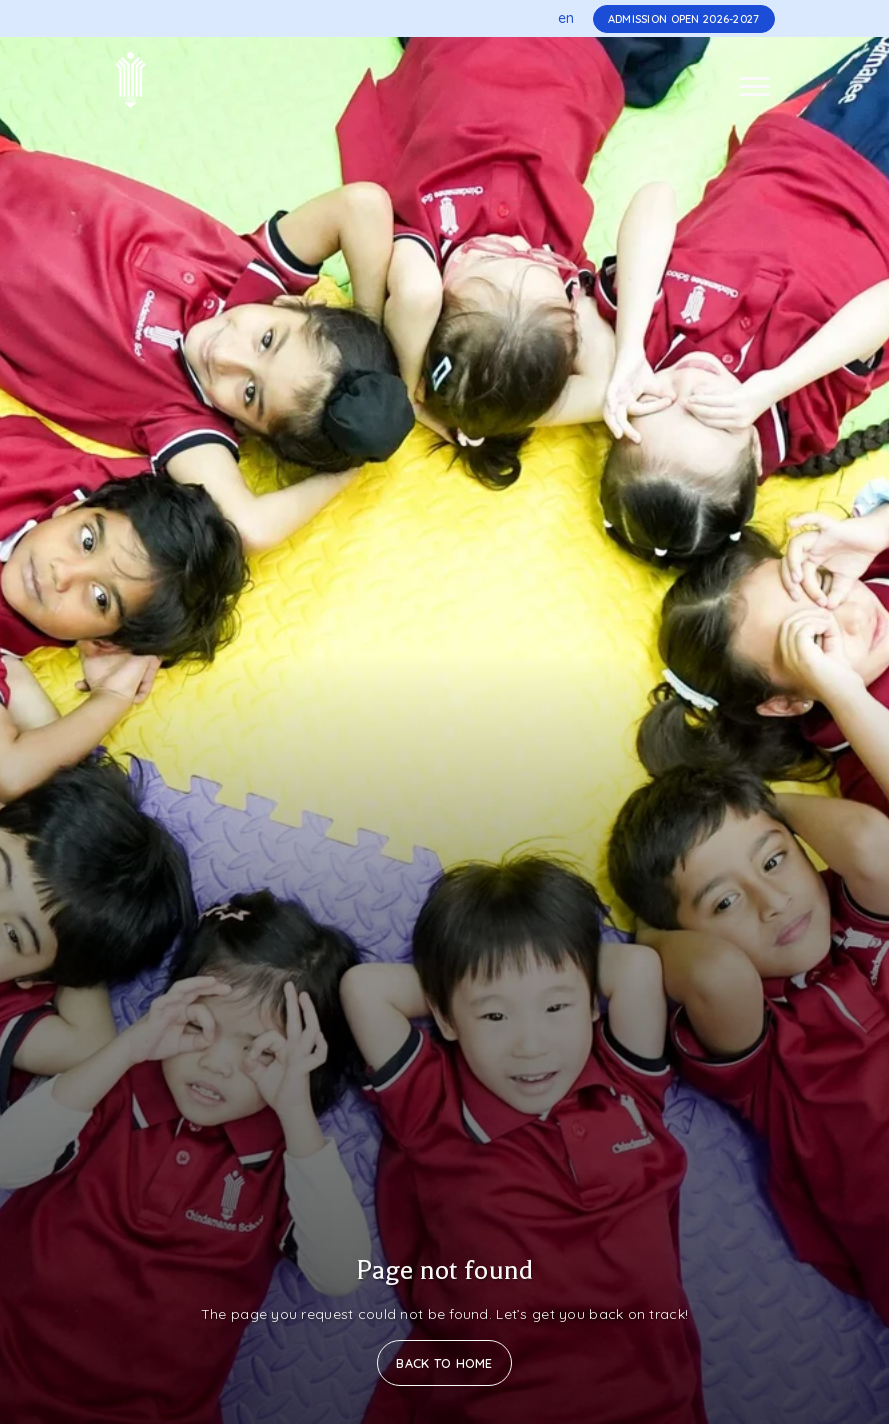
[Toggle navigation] (755, 86)
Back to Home (444, 1363)
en (566, 18)
